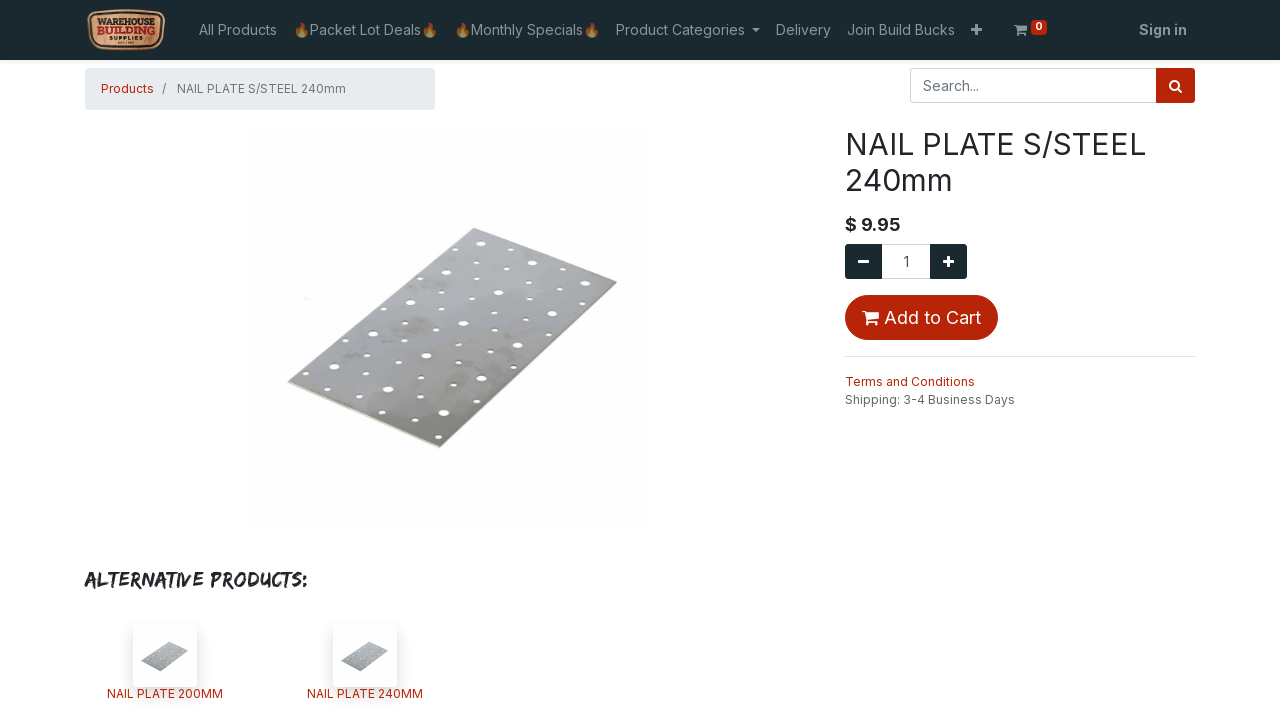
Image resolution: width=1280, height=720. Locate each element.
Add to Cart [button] (921, 317)
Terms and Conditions (910, 381)
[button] (976, 29)
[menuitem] (238, 29)
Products (127, 88)
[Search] (1175, 85)
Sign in (1163, 29)
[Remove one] (863, 261)
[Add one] (948, 261)
